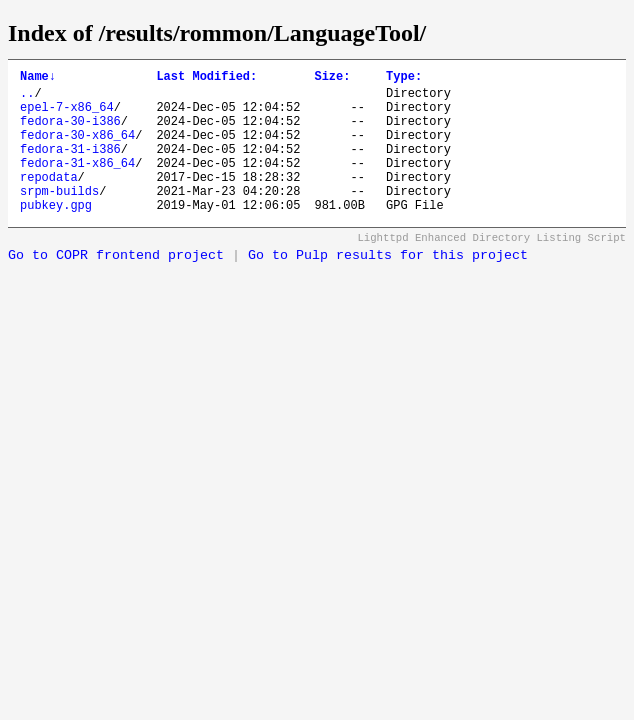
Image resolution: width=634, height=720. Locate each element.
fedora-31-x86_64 (77, 183)
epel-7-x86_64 (67, 115)
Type (404, 78)
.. (27, 98)
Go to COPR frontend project (116, 285)
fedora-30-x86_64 (77, 149)
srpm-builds (59, 217)
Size (332, 78)
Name (38, 78)
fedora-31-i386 (70, 166)
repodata (49, 200)
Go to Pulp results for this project (388, 285)
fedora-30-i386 (70, 132)
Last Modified (206, 78)
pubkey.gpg (56, 234)
